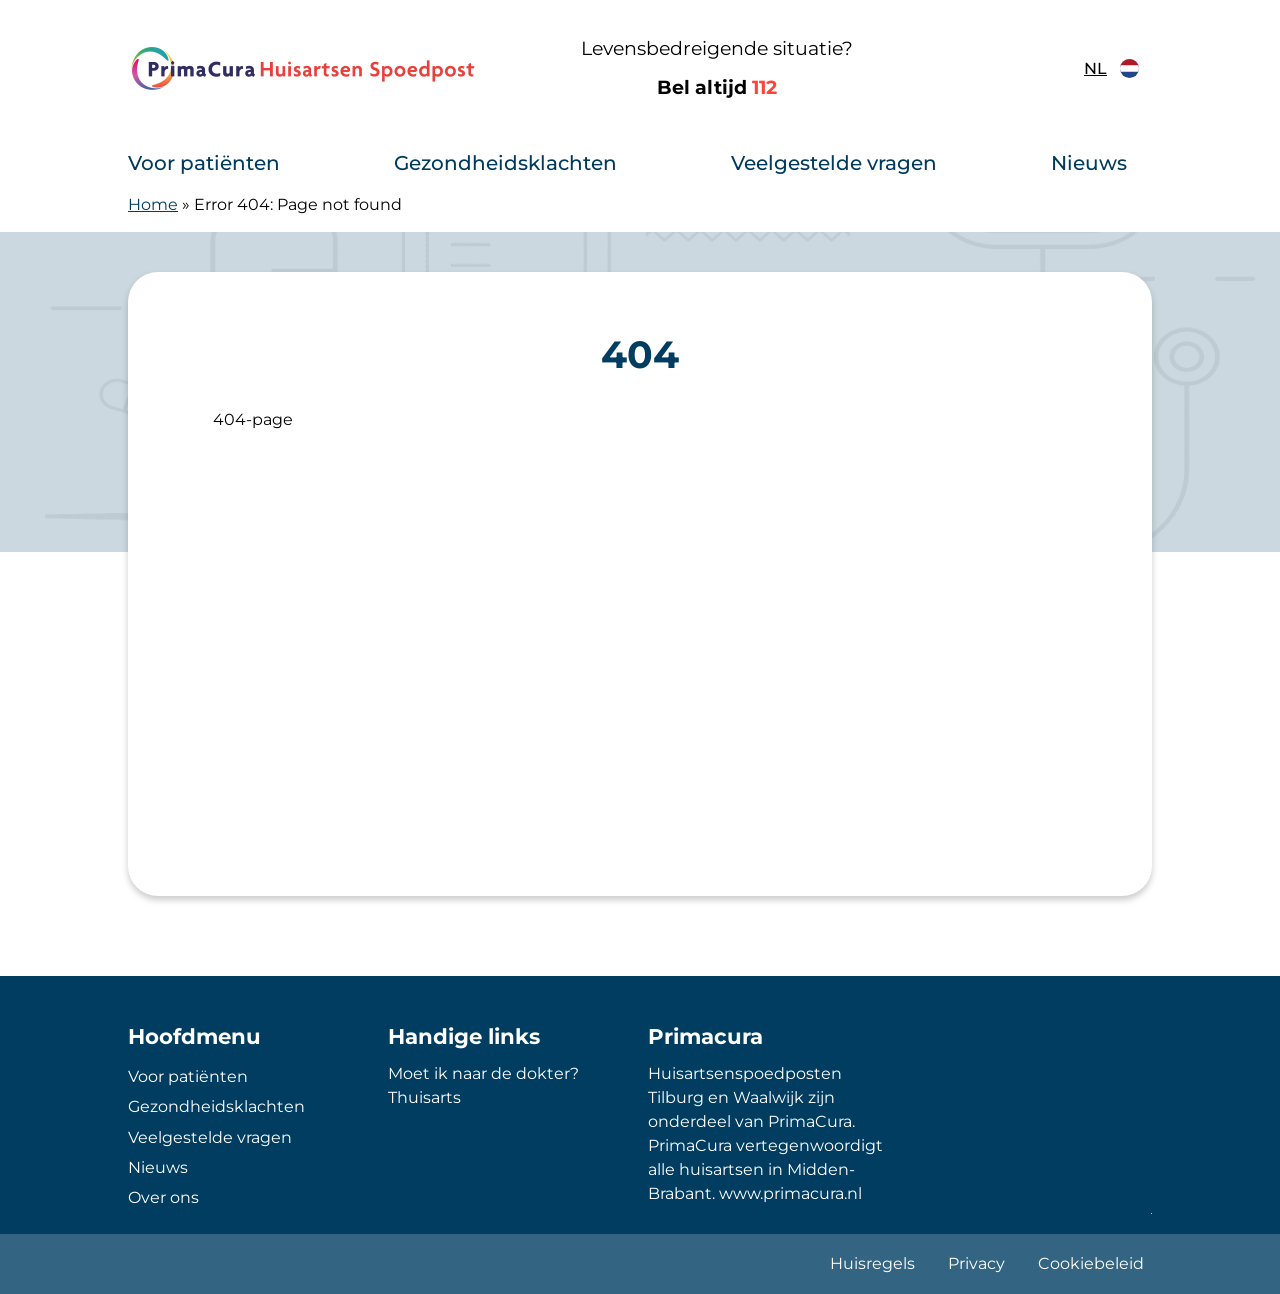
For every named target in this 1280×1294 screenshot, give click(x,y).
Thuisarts (424, 1097)
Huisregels (872, 1263)
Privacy (976, 1263)
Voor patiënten (204, 163)
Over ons (163, 1197)
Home (153, 204)
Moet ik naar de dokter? (483, 1073)
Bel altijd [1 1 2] (717, 87)
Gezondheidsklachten (505, 163)
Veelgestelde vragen (834, 163)
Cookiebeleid (1091, 1263)
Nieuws (1089, 163)
